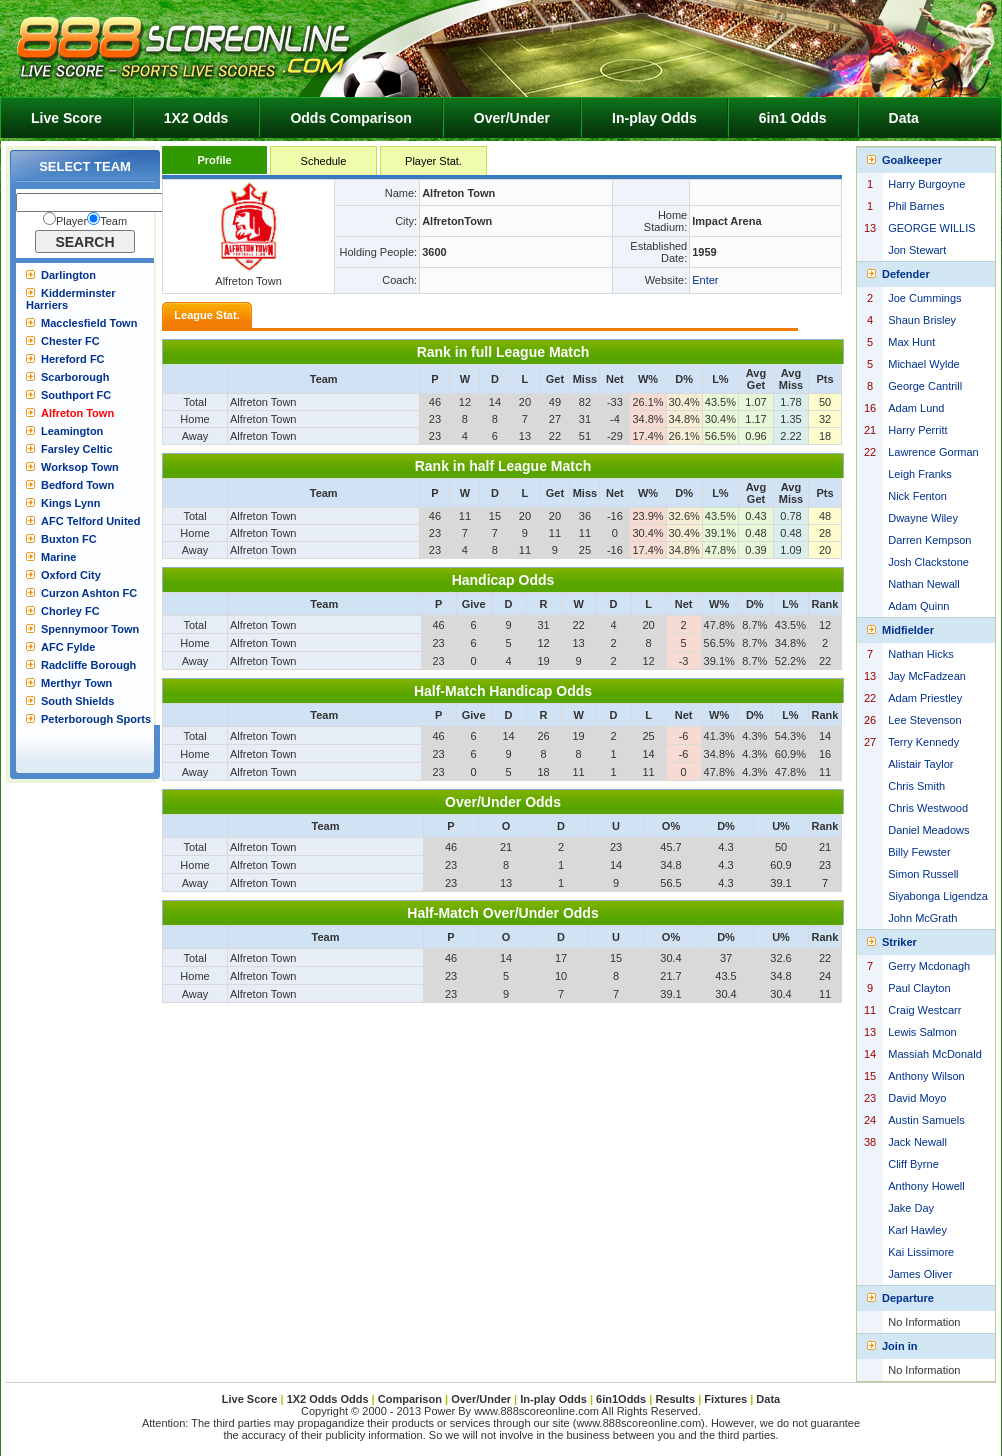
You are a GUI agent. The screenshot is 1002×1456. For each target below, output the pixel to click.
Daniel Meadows (928, 830)
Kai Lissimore (921, 1252)
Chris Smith (916, 786)
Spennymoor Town (90, 629)
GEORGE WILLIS (931, 228)
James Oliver (920, 1274)
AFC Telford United (90, 521)
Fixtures (725, 1399)
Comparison (411, 1399)
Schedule (324, 161)
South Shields (77, 701)
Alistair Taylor (920, 764)
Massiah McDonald (935, 1054)
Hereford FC (73, 359)
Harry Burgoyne (926, 184)
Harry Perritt (917, 430)
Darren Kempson (929, 540)
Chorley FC (70, 611)
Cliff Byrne (913, 1164)
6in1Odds (622, 1399)
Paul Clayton (919, 988)
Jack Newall (917, 1142)
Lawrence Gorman (933, 452)
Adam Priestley (925, 698)
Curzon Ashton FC (89, 593)
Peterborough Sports (96, 719)
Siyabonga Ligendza (938, 896)
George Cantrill (925, 386)
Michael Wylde (923, 364)
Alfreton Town (77, 413)
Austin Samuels (926, 1120)
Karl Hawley (917, 1230)
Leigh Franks (920, 474)
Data (904, 118)
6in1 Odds (793, 118)
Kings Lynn (70, 503)
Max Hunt (911, 342)
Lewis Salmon (922, 1032)
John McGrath (922, 918)
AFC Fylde (68, 647)
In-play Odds (654, 118)
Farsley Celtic (77, 449)
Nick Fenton (917, 496)
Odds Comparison (350, 118)
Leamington (72, 431)
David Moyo (917, 1098)
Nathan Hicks (920, 654)
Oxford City (71, 575)
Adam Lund (916, 408)
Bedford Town (77, 485)
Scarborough (75, 377)
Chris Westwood (928, 808)
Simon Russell (923, 874)
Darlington (68, 275)
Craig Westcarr (924, 1010)
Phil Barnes (916, 206)
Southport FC (76, 395)
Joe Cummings (924, 298)
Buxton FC (69, 539)
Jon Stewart (917, 250)
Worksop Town (80, 467)
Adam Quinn (918, 606)
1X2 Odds (196, 118)
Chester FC (70, 341)
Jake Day (911, 1208)
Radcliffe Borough (88, 665)
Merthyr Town (76, 683)
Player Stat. (433, 161)
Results (675, 1399)
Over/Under (512, 118)
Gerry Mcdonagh (929, 966)
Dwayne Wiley (923, 518)
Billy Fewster (919, 852)
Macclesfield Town (89, 323)
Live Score (66, 118)
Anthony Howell (926, 1186)
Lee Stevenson (924, 720)
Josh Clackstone (928, 562)
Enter (705, 280)
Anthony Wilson (926, 1076)
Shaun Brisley (922, 320)
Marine (58, 557)
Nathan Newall (924, 584)
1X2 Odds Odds (328, 1399)
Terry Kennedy (923, 742)
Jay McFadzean (927, 676)
